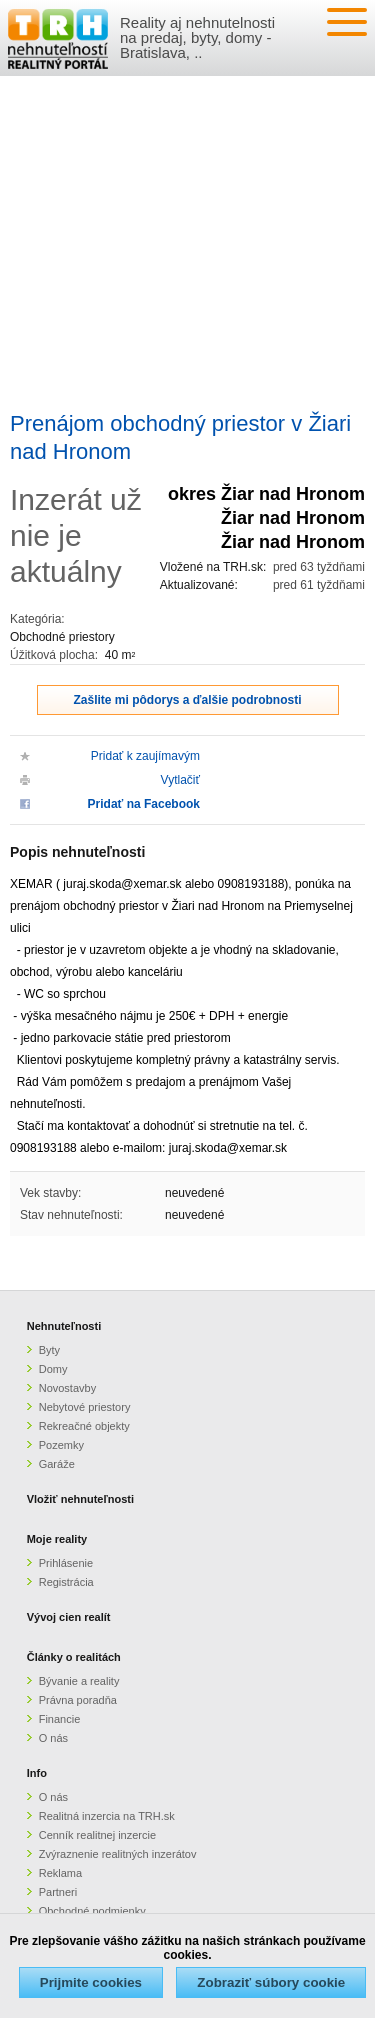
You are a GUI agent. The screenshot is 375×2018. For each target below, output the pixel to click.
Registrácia (66, 1582)
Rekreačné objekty (84, 1426)
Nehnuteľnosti (64, 1326)
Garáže (57, 1464)
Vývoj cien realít (69, 1617)
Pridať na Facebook (144, 804)
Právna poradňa (78, 1700)
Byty (49, 1350)
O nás (53, 1738)
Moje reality (57, 1539)
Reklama (60, 1873)
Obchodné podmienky (92, 1911)
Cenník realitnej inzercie (97, 1835)
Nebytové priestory (85, 1407)
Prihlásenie (66, 1563)
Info (37, 1773)
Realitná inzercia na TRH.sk (107, 1816)
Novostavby (67, 1388)
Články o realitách (74, 1657)
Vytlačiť (180, 780)
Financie (60, 1719)
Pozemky (61, 1445)
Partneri (58, 1892)
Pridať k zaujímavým (145, 756)
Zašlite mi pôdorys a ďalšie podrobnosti (188, 700)
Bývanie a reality (79, 1681)
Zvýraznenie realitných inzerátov (118, 1854)
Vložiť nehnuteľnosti (80, 1499)
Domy (53, 1369)
